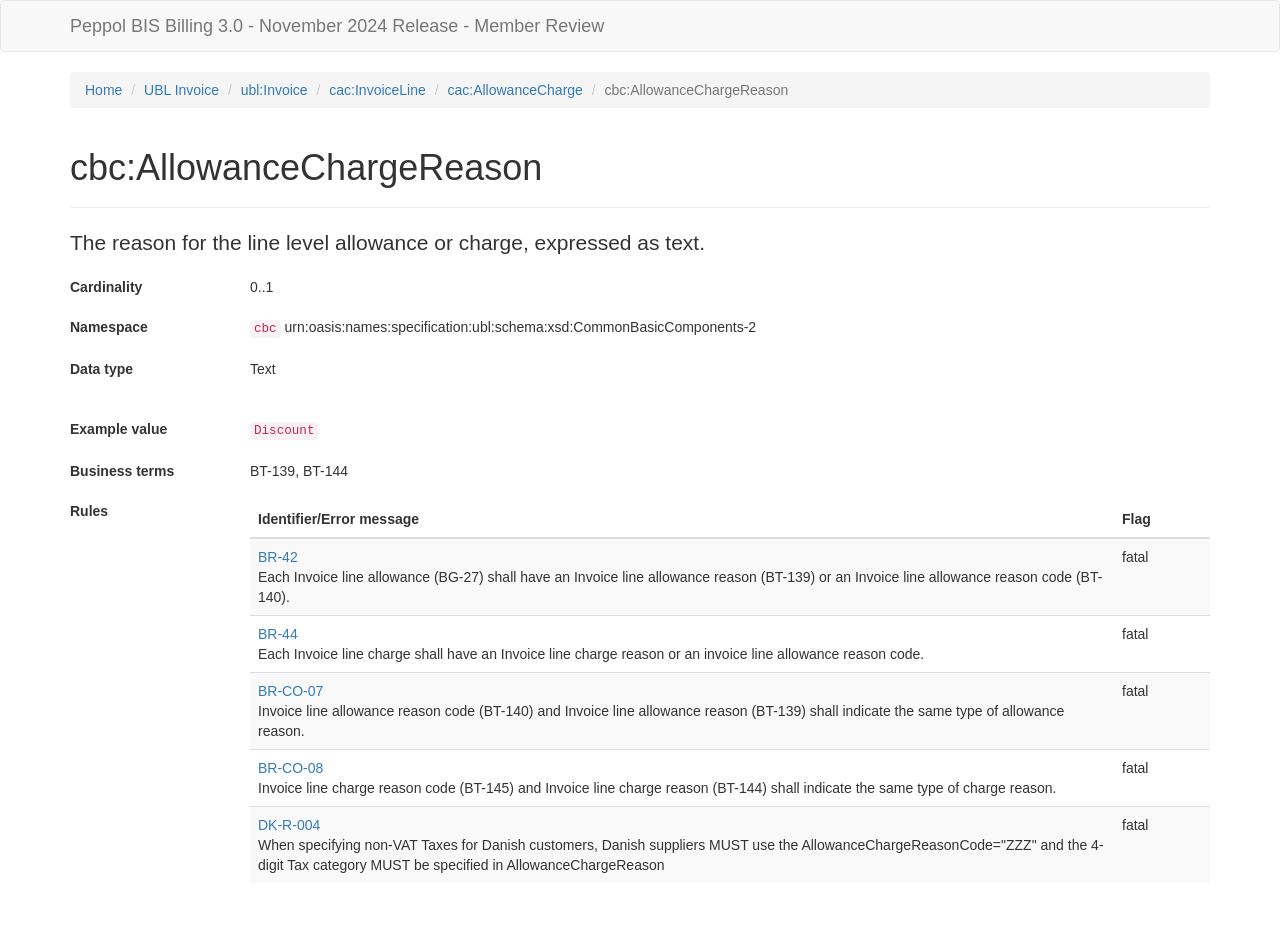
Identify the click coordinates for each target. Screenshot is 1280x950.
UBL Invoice (181, 90)
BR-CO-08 (290, 768)
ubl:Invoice (274, 90)
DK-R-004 (289, 825)
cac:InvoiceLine (377, 90)
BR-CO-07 (290, 691)
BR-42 (278, 557)
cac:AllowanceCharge (514, 90)
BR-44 (278, 634)
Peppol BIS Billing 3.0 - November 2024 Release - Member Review (337, 26)
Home (103, 90)
